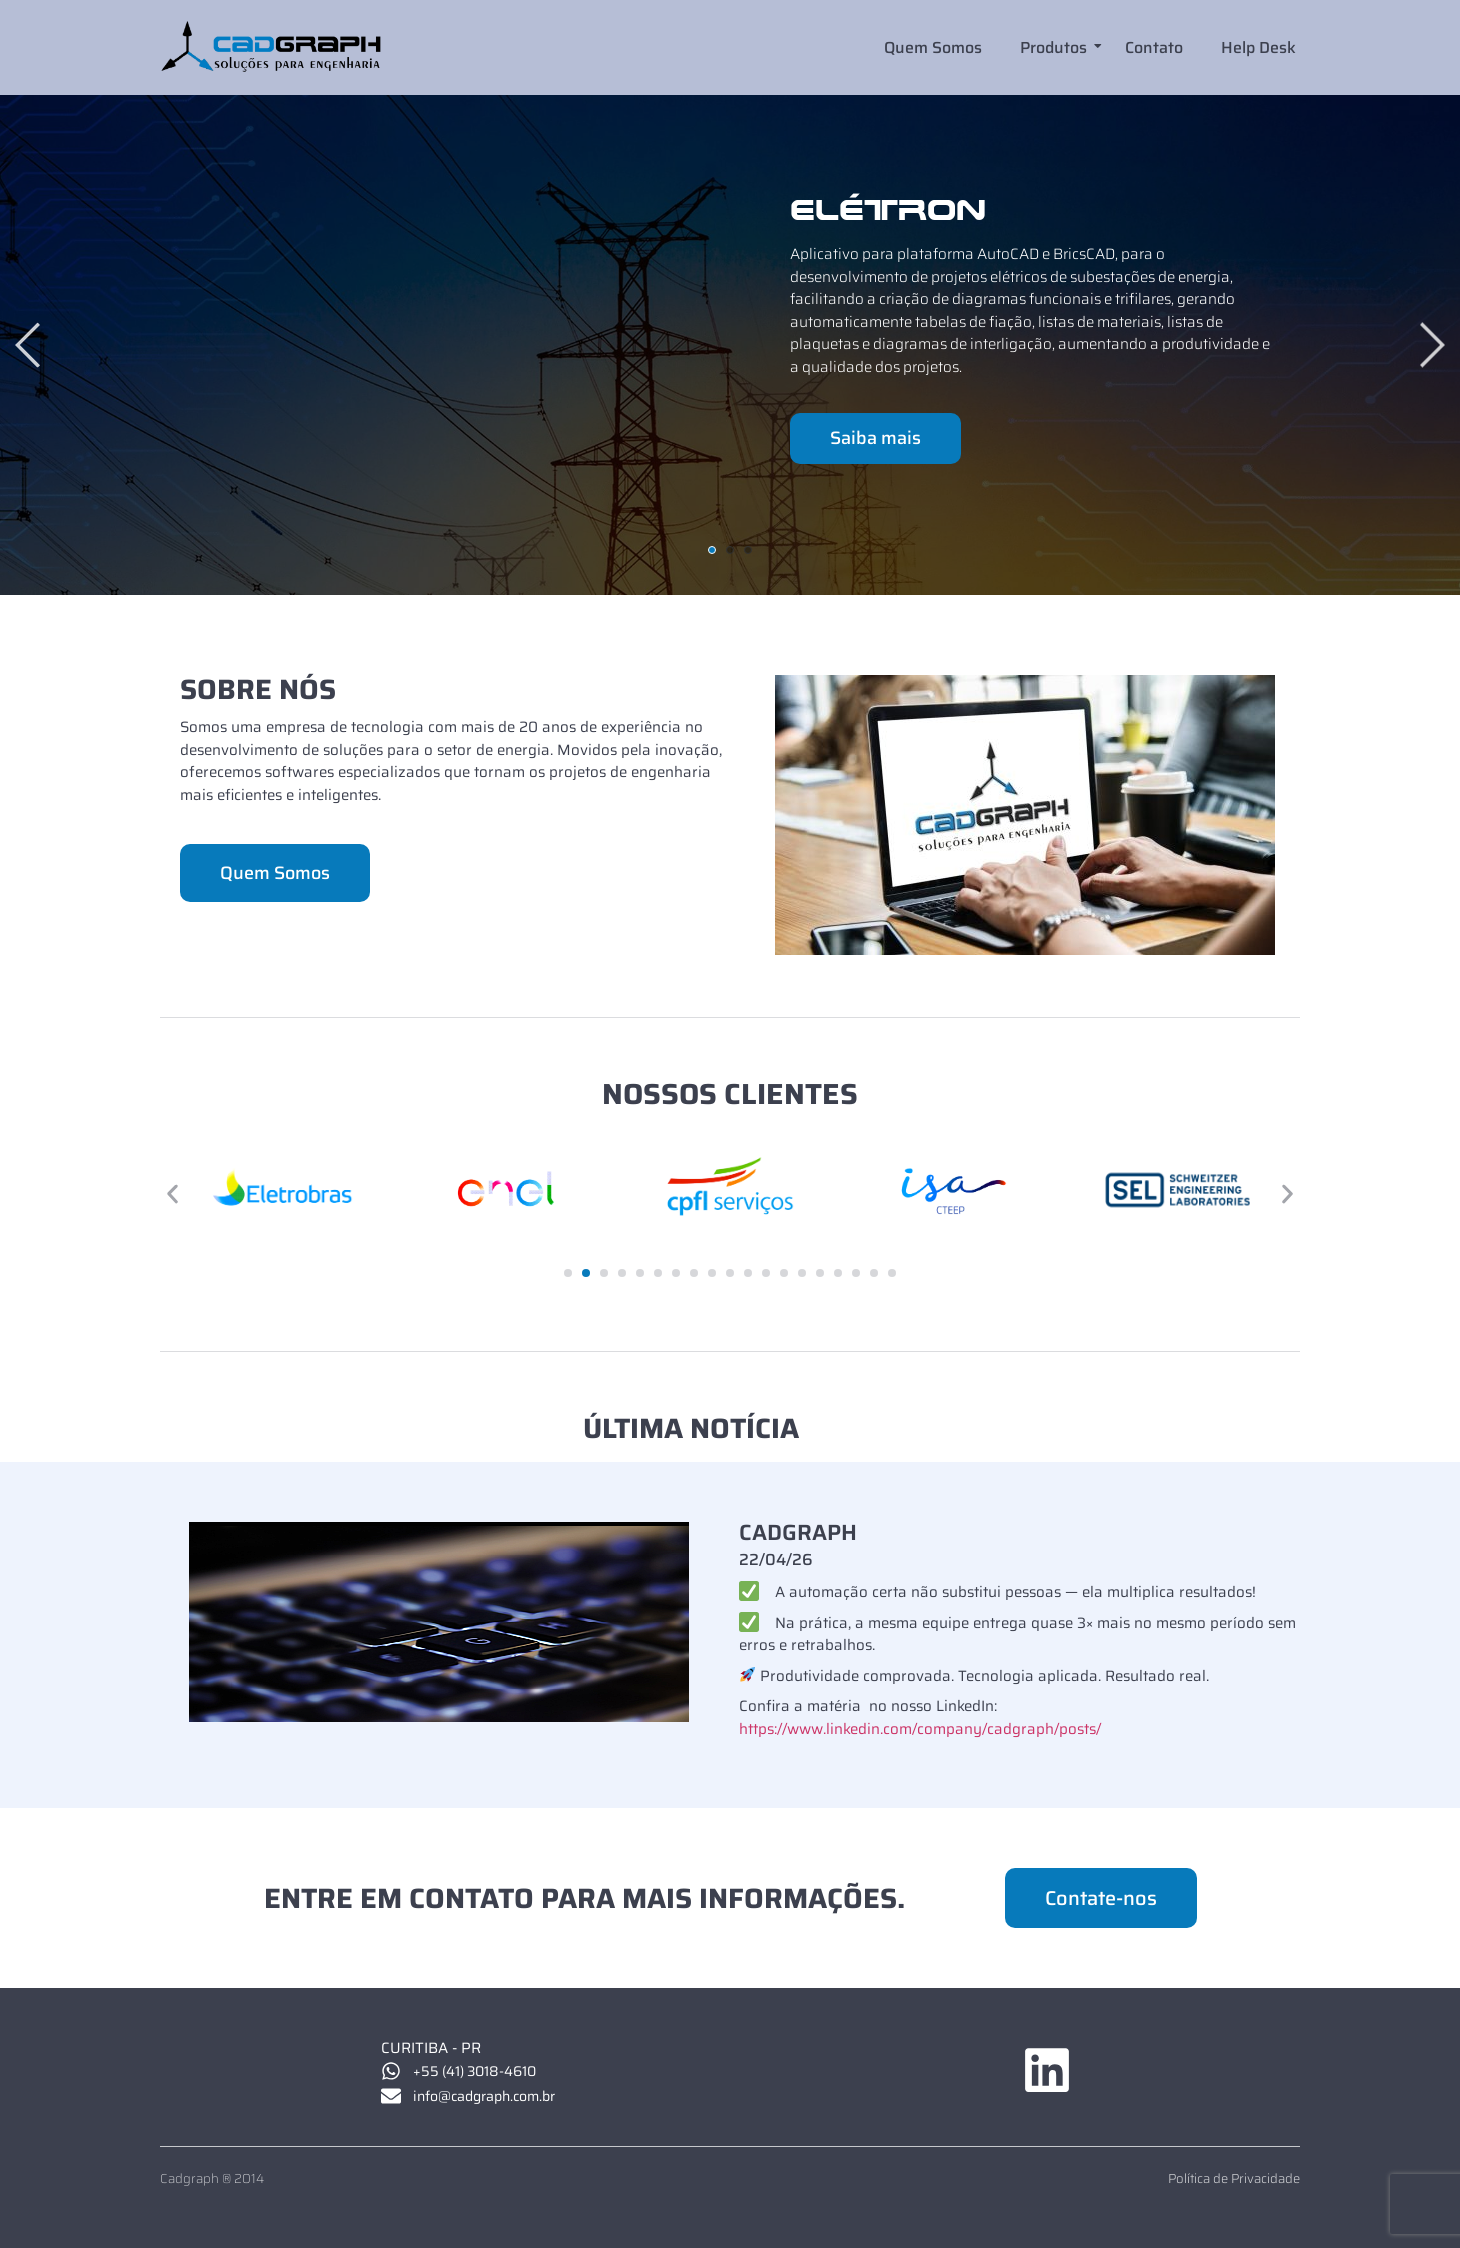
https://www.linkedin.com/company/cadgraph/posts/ (920, 1729)
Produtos (1055, 47)
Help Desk (1258, 47)
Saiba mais (875, 438)
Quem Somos (933, 47)
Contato (1154, 47)
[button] (172, 1194)
